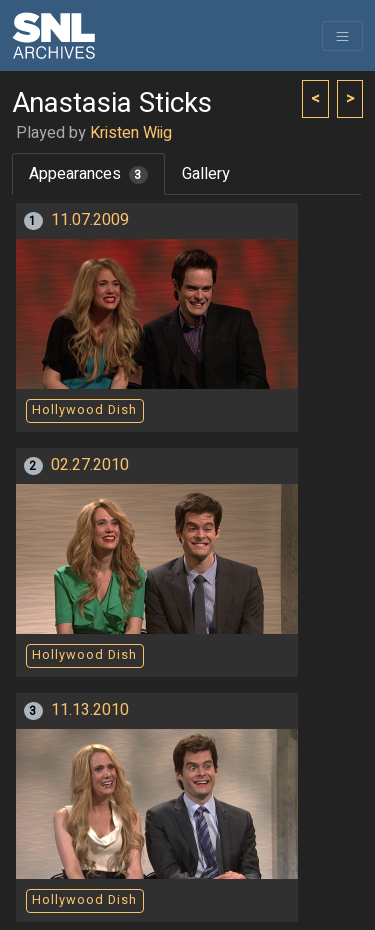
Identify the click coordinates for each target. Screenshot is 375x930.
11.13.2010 (90, 710)
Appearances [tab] (88, 174)
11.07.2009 (90, 220)
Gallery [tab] (206, 174)
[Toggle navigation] (342, 36)
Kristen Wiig (131, 133)
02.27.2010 (90, 465)
